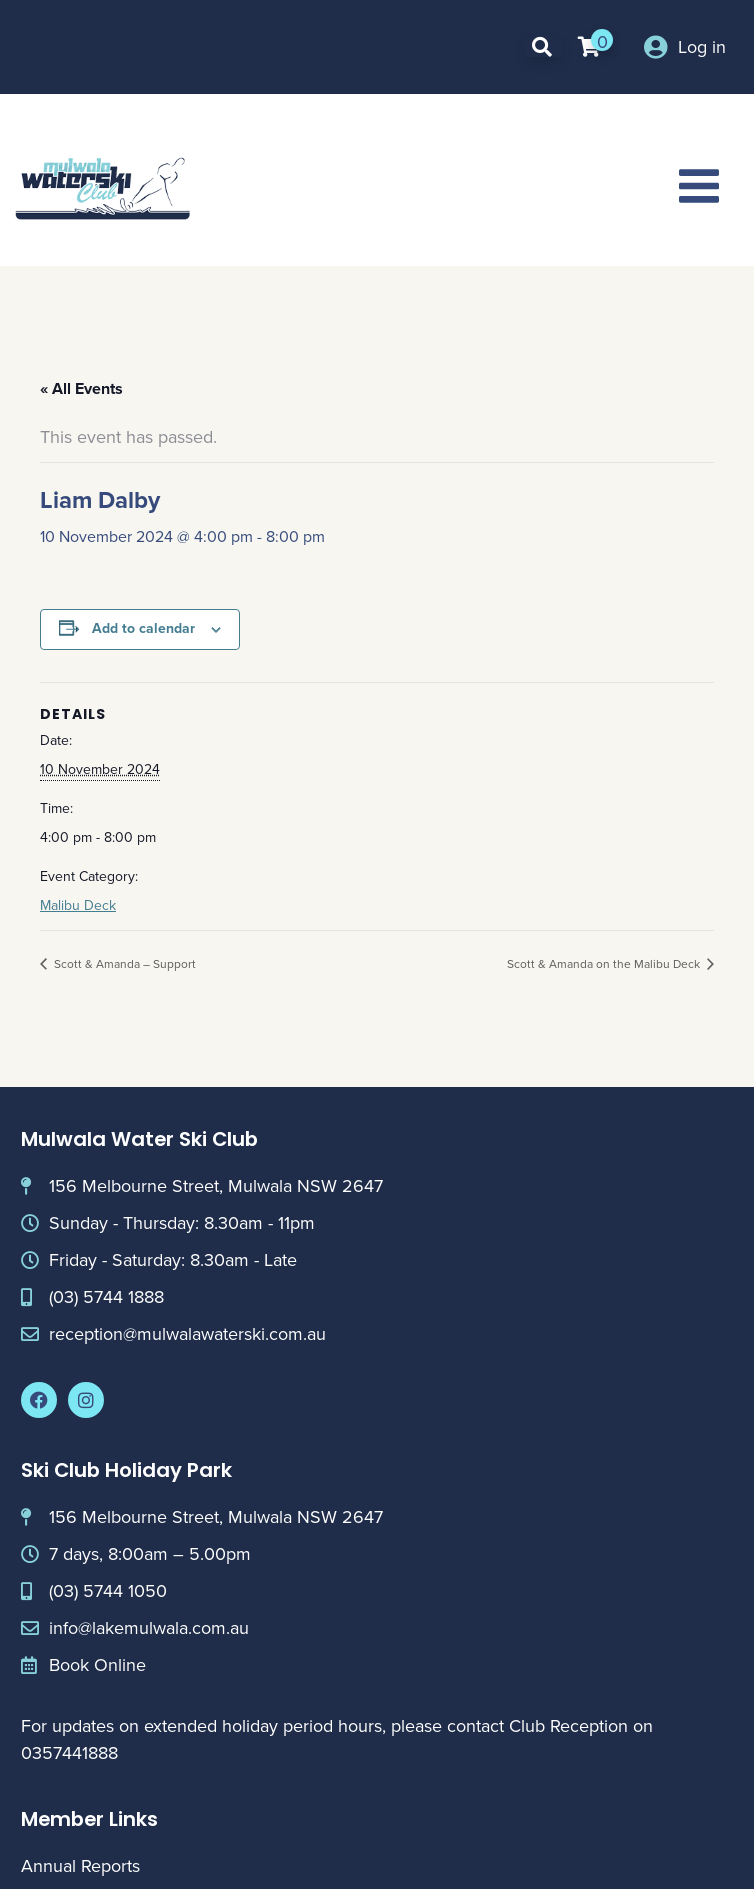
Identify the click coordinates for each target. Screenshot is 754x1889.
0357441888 (69, 1753)
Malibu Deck (78, 905)
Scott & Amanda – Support (123, 964)
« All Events (81, 388)
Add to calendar (143, 628)
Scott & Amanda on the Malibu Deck (605, 964)
